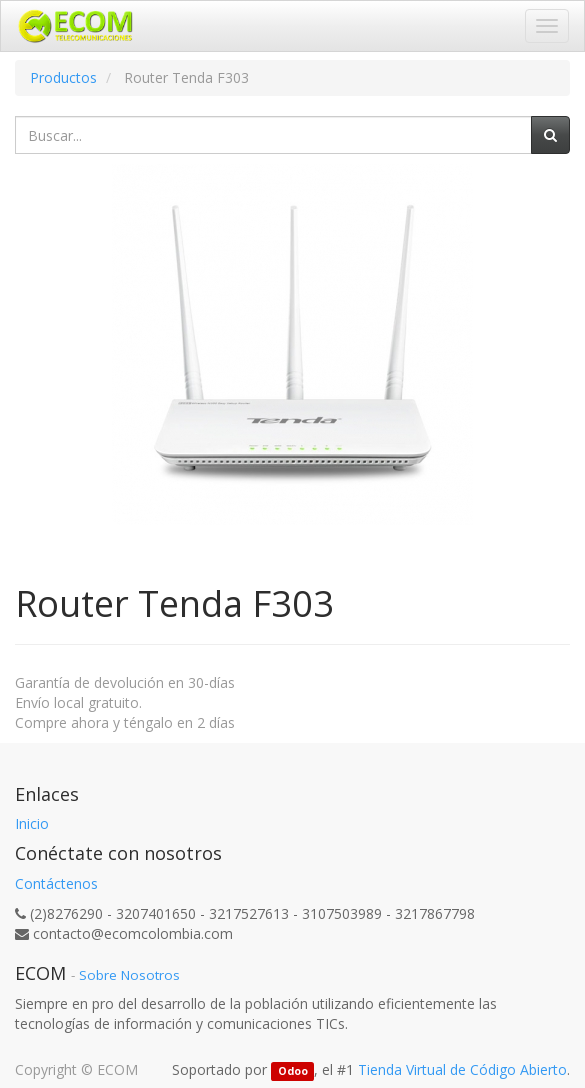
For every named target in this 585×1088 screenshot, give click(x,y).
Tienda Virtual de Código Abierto (462, 1069)
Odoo (293, 1071)
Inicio (32, 823)
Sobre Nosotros (129, 975)
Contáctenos (56, 883)
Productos (63, 77)
